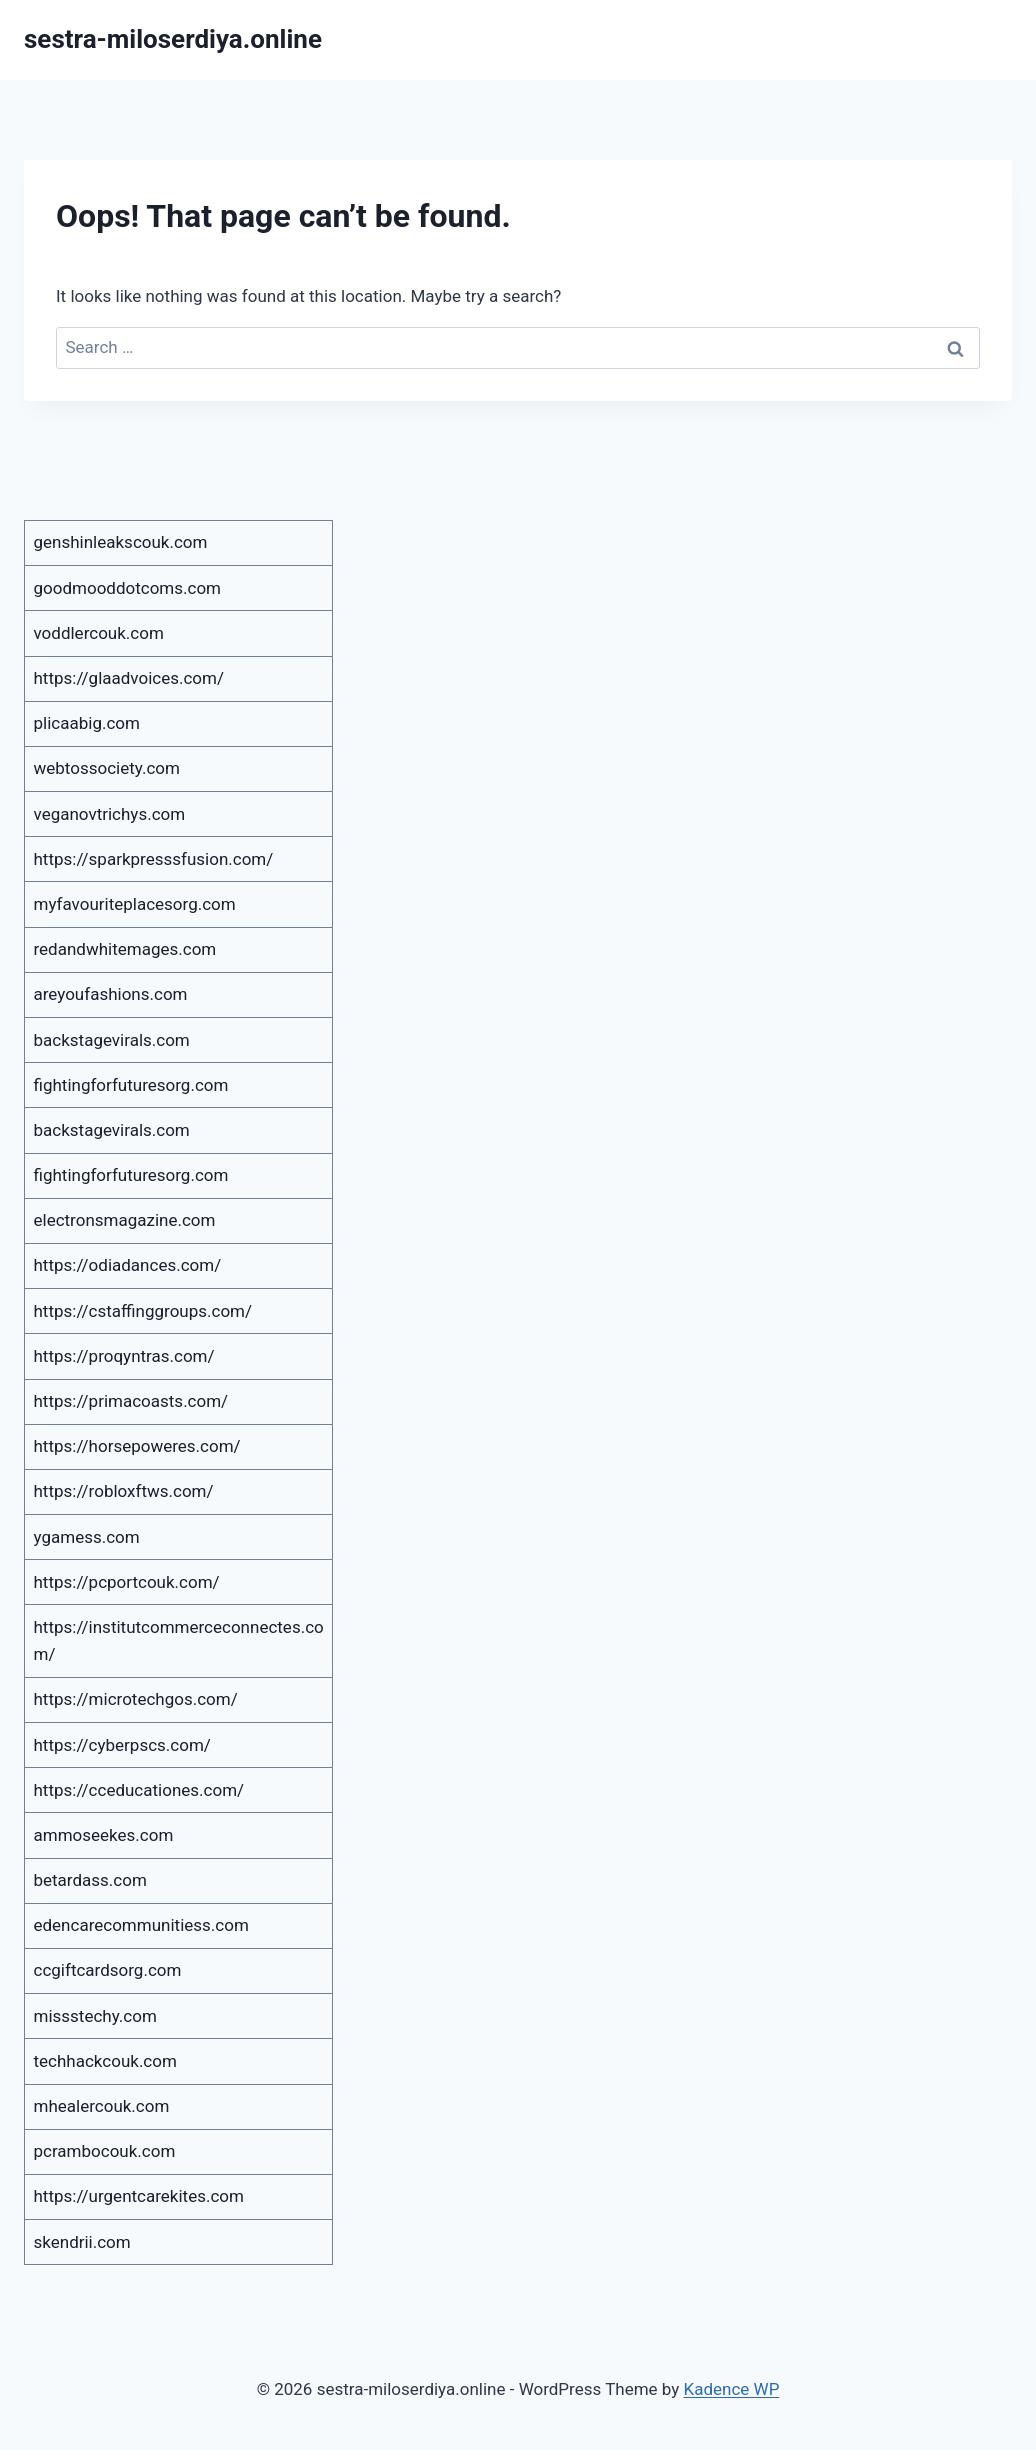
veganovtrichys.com (110, 814)
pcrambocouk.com (105, 2151)
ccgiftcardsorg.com (108, 1970)
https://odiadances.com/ (128, 1265)
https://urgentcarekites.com (139, 2196)
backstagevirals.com (112, 1040)
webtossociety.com (107, 768)
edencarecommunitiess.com (141, 1925)
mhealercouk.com (102, 2106)
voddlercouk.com (99, 633)
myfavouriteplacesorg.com (135, 904)
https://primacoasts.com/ (131, 1401)
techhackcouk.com (105, 2061)
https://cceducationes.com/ (139, 1790)
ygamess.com (87, 1537)
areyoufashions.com (111, 994)
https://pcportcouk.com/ (127, 1582)
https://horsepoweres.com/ (137, 1446)
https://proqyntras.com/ (124, 1356)
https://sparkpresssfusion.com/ (154, 859)
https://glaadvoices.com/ (129, 678)
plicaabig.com (87, 723)
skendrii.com (82, 2242)
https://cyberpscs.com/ (122, 1745)
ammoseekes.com (104, 1835)
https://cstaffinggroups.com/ (143, 1311)
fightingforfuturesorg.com (131, 1085)
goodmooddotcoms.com (128, 588)
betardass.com (90, 1880)
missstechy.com (95, 2016)
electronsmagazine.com (125, 1220)
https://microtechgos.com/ (136, 1699)
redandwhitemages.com (125, 949)
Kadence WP (732, 2389)
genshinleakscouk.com (121, 542)
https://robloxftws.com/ (124, 1491)
